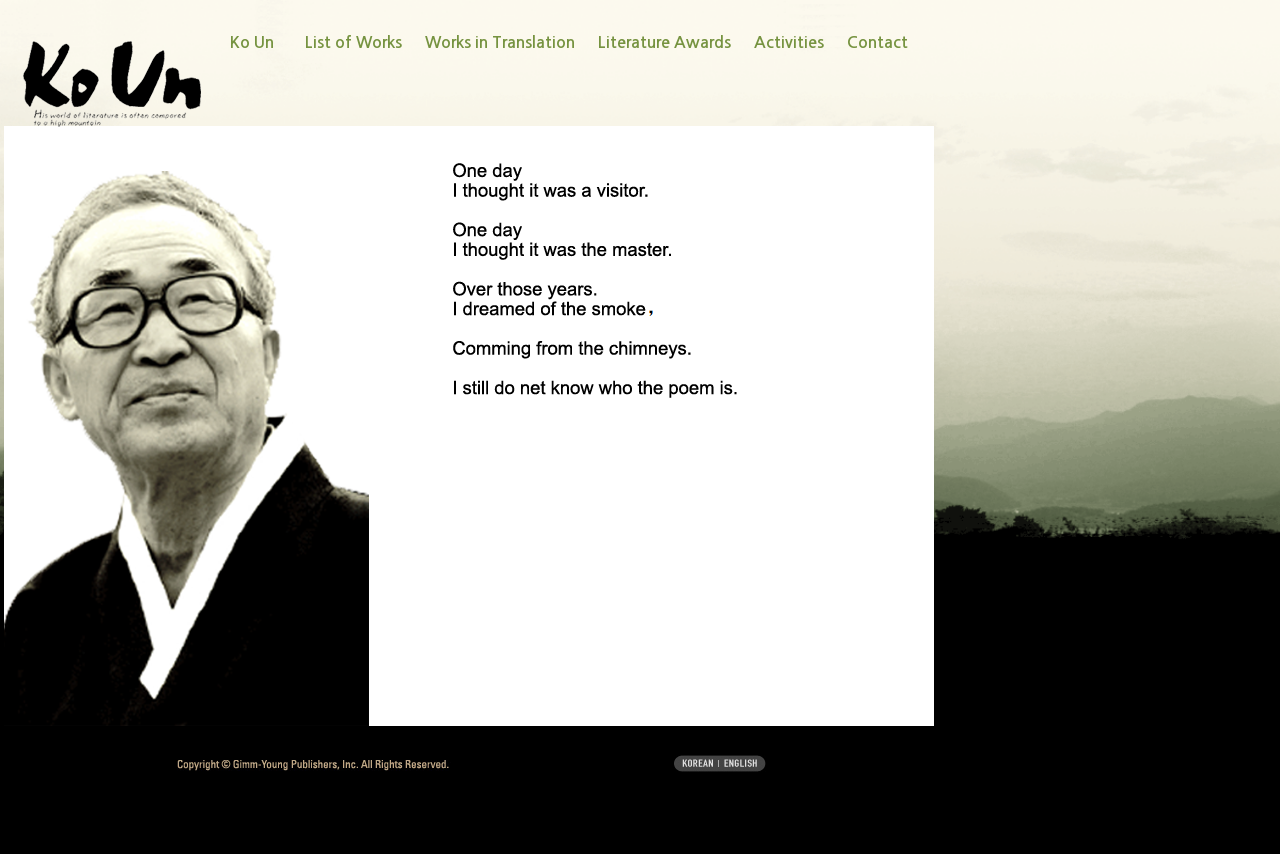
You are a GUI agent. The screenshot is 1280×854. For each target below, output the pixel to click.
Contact (877, 42)
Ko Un (252, 42)
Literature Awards (664, 42)
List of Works (353, 42)
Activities (789, 42)
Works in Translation (500, 42)
